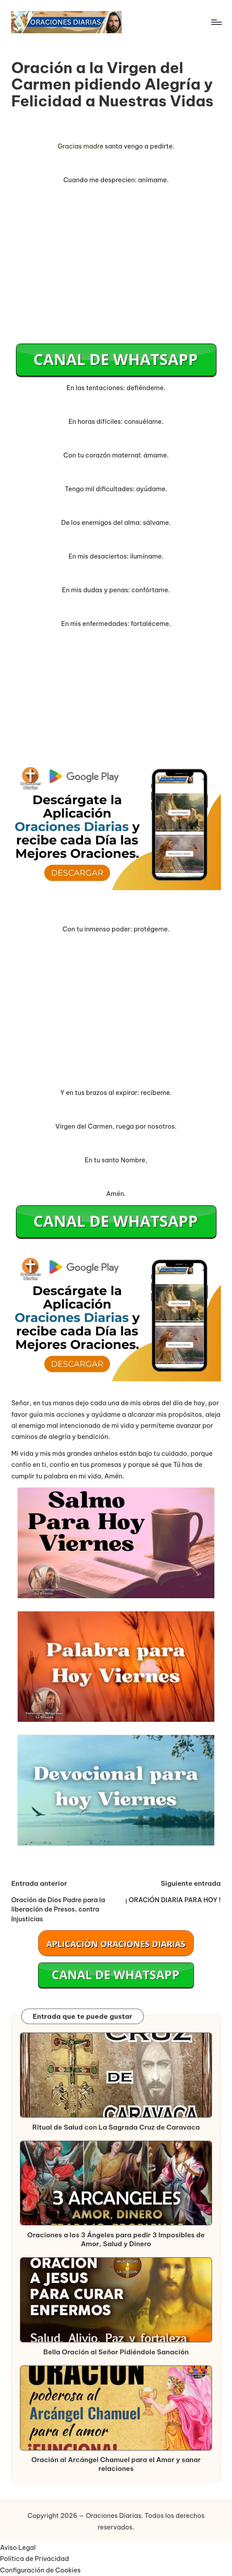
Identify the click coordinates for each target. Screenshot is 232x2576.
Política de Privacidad (34, 2559)
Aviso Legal (17, 2548)
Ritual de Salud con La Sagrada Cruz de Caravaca (116, 2127)
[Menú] (215, 22)
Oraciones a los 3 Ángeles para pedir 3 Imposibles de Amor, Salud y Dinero (116, 2239)
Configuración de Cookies (40, 2570)
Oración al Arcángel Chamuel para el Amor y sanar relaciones (116, 2464)
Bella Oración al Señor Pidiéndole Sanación (116, 2352)
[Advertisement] (116, 270)
